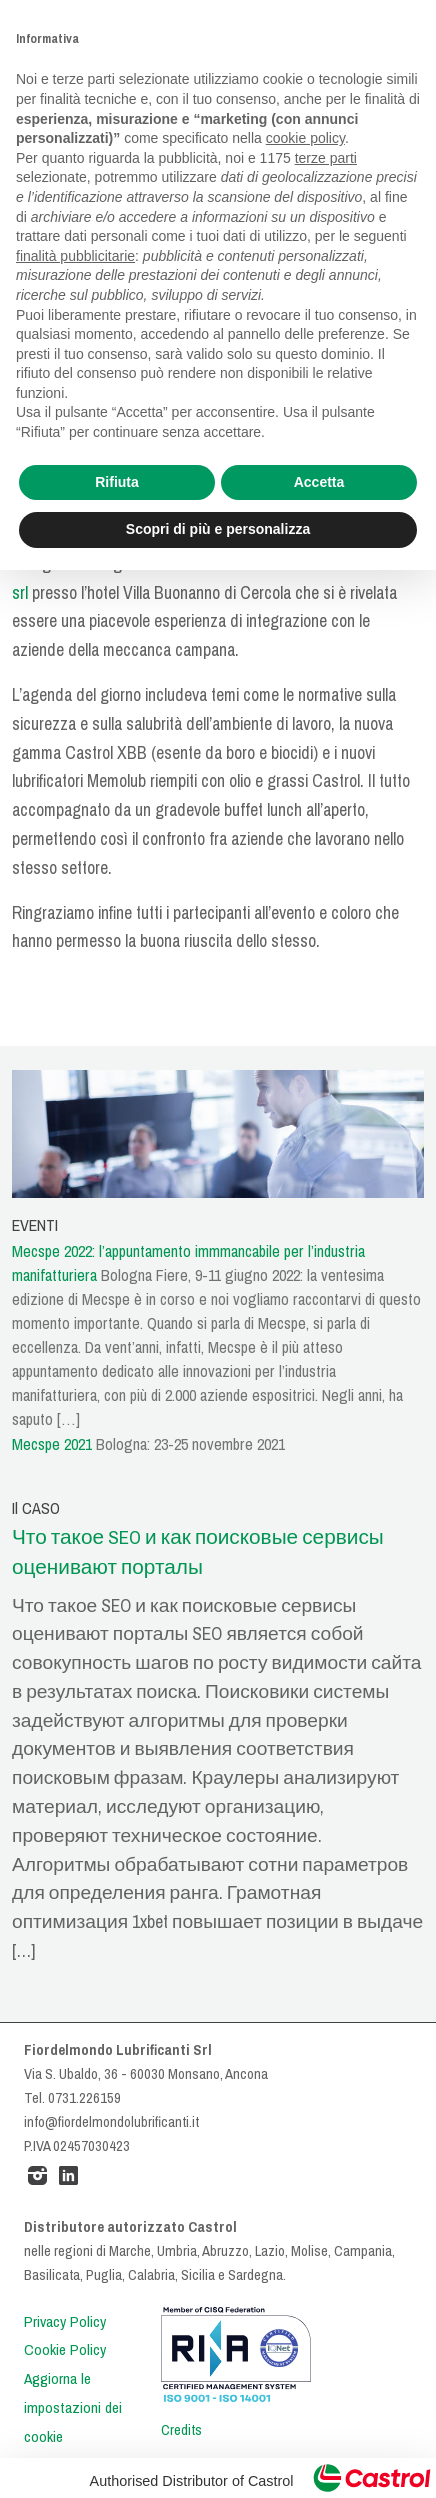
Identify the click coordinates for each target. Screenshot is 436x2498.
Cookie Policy (65, 2350)
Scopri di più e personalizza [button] (218, 529)
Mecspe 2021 (52, 1444)
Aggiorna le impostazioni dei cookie (73, 2408)
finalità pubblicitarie (75, 256)
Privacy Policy (65, 2322)
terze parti (326, 158)
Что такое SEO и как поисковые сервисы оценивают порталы (198, 1552)
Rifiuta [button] (117, 482)
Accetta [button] (319, 482)
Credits (181, 2430)
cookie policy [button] (305, 138)
